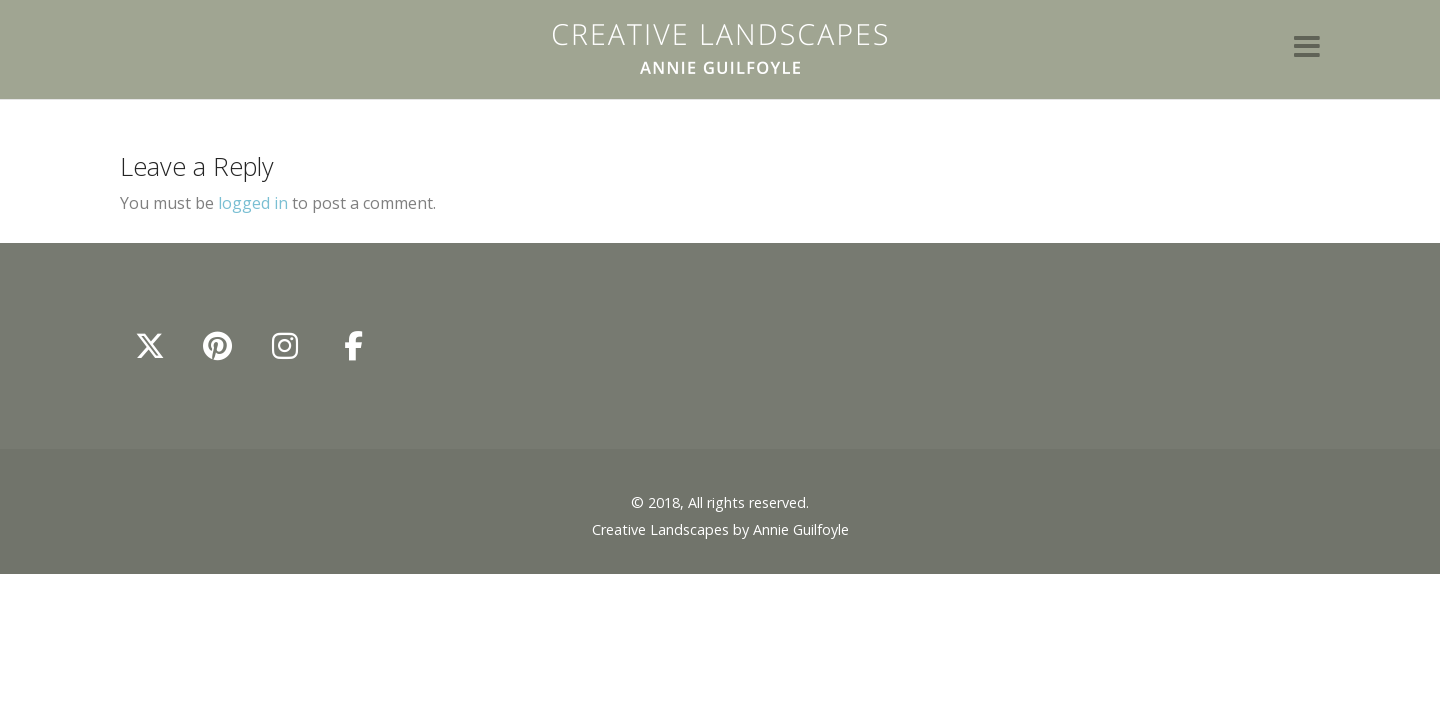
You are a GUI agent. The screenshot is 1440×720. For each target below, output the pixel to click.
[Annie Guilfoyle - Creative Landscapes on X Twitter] (150, 346)
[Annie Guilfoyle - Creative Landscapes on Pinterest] (218, 346)
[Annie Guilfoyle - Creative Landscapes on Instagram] (285, 346)
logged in (253, 203)
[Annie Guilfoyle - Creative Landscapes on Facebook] (353, 346)
